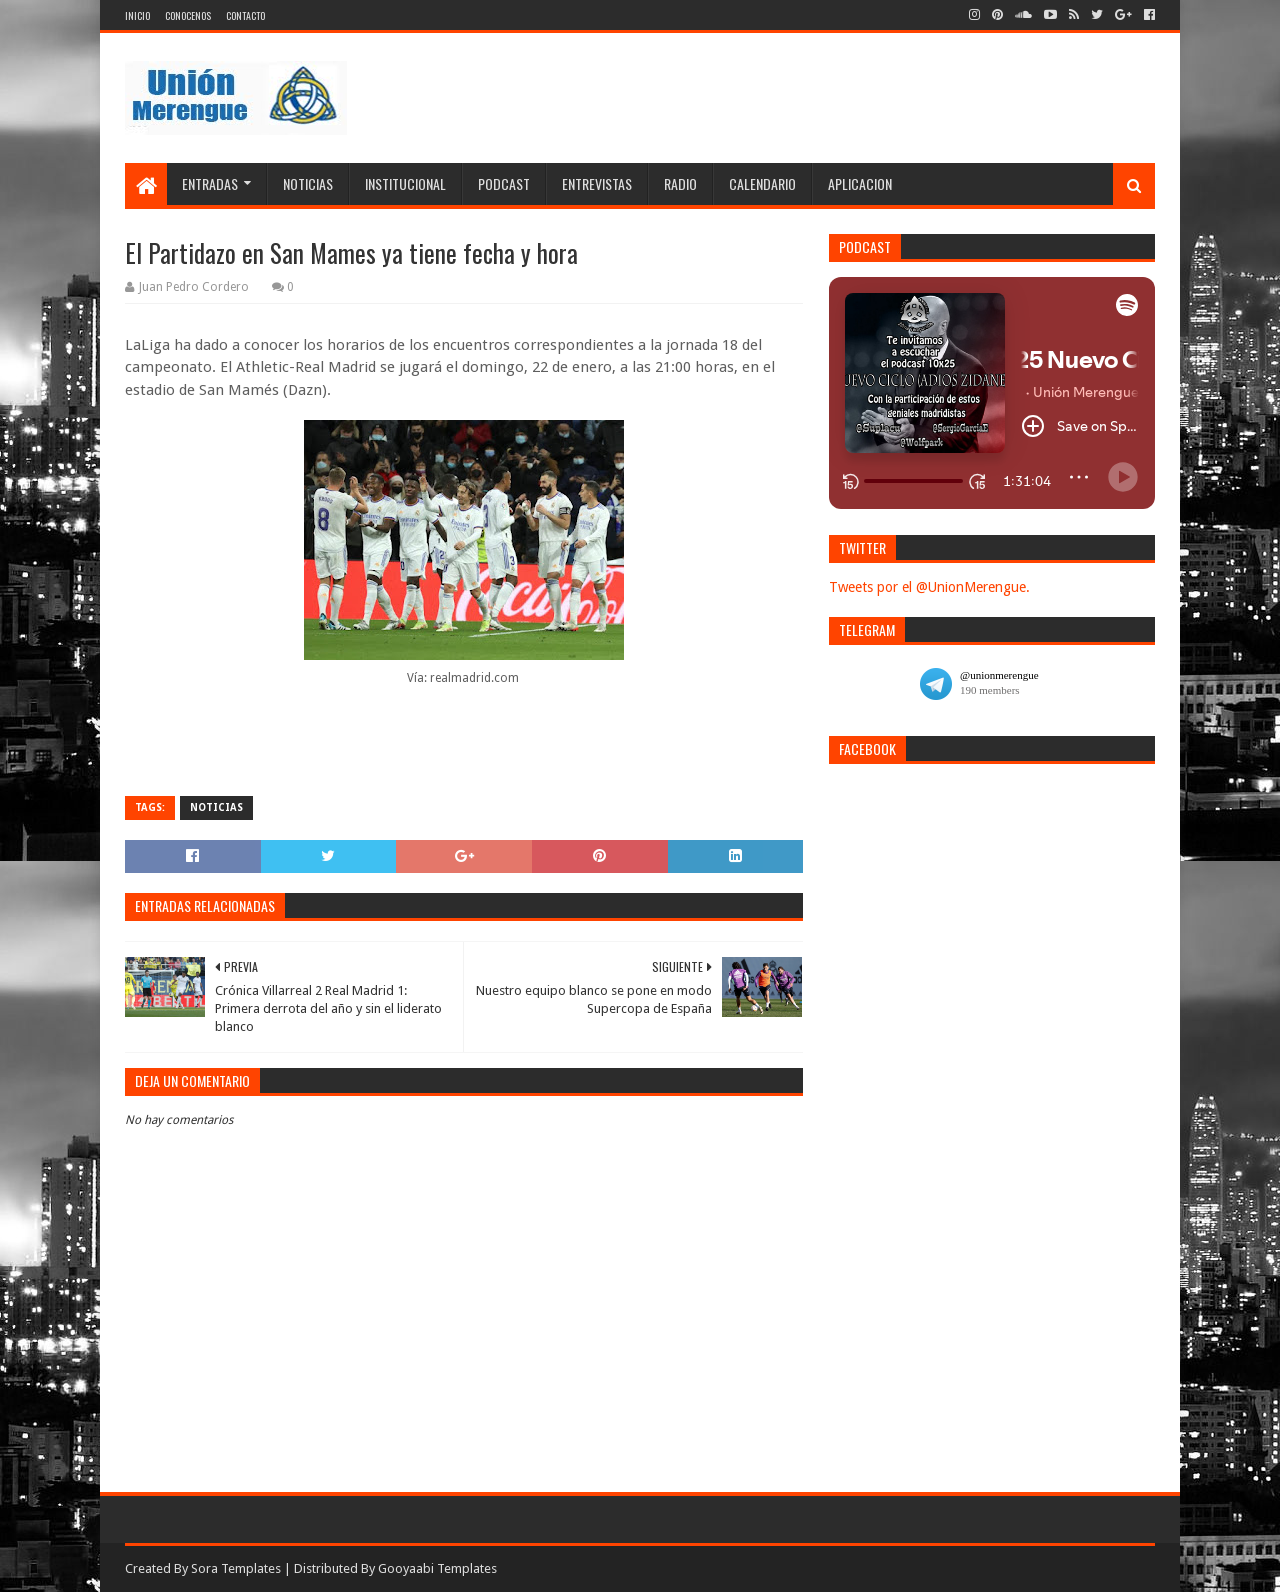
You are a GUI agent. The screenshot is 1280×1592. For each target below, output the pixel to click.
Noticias (308, 183)
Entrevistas (597, 183)
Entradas (210, 183)
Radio (680, 183)
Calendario (762, 183)
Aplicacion (860, 183)
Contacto (245, 15)
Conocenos (188, 15)
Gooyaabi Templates (437, 1568)
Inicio (137, 15)
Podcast (504, 183)
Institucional (405, 183)
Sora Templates (236, 1568)
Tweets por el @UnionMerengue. (929, 587)
